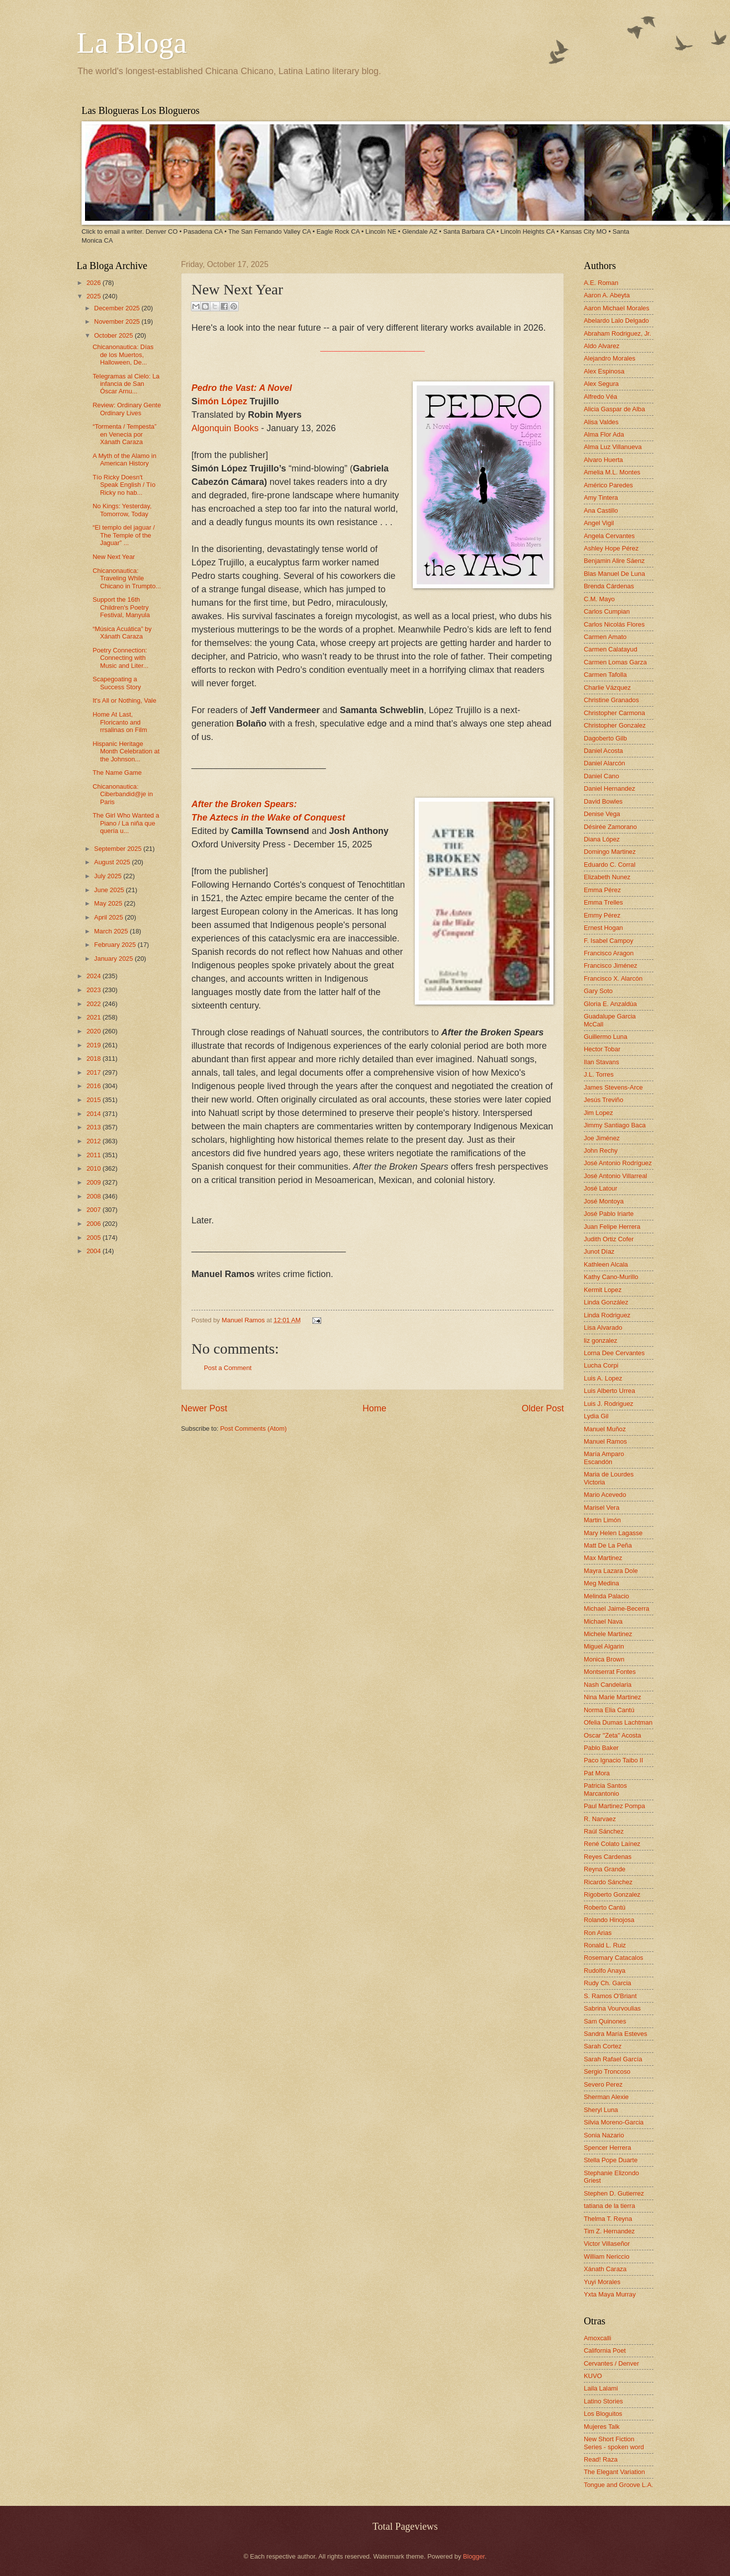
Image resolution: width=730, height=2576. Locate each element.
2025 (94, 296)
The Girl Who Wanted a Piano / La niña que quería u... (125, 823)
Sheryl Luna (601, 2110)
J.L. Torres (599, 1074)
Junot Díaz (599, 1251)
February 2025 (115, 944)
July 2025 (108, 876)
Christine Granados (611, 700)
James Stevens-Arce (613, 1087)
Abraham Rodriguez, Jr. (617, 333)
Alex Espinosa (604, 371)
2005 (94, 1237)
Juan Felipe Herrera (612, 1226)
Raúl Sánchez (604, 1831)
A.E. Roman (601, 282)
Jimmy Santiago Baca (615, 1125)
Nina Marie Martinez (612, 1697)
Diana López (602, 839)
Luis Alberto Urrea (609, 1390)
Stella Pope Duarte (611, 2160)
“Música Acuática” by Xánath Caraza (122, 632)
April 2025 (109, 917)
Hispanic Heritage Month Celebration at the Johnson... (126, 751)
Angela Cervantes (609, 536)
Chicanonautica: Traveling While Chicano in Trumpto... (126, 578)
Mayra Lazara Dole (611, 1570)
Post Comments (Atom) (253, 1428)
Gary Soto (598, 991)
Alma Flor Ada (604, 434)
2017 (94, 1072)
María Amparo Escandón (604, 1457)
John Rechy (601, 1150)
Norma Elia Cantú (609, 1710)
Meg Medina (601, 1583)
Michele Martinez (608, 1634)
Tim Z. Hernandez (609, 2231)
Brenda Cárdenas (609, 586)
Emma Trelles (603, 902)
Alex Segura (601, 383)
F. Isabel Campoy (608, 940)
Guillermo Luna (605, 1036)
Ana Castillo (601, 510)
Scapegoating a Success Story (116, 682)
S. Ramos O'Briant (610, 1996)
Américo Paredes (608, 485)
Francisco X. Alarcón (613, 978)
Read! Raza (601, 2459)
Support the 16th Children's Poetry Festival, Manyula (121, 607)
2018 (94, 1058)
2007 (94, 1209)
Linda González (606, 1302)
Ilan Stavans (601, 1062)
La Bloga (132, 42)
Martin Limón (602, 1520)
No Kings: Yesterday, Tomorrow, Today (122, 509)
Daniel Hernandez (609, 788)
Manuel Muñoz (605, 1429)
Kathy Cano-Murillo (611, 1277)
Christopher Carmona (614, 713)
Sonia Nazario (604, 2135)
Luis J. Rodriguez (608, 1403)
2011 (94, 1155)
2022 (94, 1004)
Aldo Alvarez (602, 346)
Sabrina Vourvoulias (612, 2008)
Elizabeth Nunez (607, 877)
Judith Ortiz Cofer (609, 1239)
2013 (94, 1127)
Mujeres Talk (602, 2426)
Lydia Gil (596, 1416)
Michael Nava (603, 1621)
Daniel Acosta (603, 750)
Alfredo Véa (600, 396)
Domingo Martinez (610, 851)
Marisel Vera (602, 1507)
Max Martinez (603, 1558)
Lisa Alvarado (603, 1327)
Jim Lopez (598, 1112)
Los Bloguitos (603, 2413)
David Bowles (603, 801)
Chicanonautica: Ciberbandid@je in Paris (122, 794)
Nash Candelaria (608, 1684)
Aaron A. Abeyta (607, 295)
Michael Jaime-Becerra (616, 1608)
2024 (94, 976)
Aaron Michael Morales (616, 308)
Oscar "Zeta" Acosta (612, 1735)
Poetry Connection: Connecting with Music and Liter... (120, 657)
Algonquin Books (225, 428)
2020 (94, 1031)
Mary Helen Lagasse (613, 1533)
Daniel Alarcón (604, 763)
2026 (94, 282)
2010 (94, 1168)
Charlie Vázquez (607, 687)
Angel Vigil (599, 523)
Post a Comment (228, 1368)
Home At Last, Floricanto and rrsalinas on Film (119, 722)
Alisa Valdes (601, 422)
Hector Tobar (602, 1049)
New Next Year (113, 556)
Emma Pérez (602, 890)
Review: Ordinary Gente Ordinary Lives (126, 408)
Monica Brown (604, 1659)
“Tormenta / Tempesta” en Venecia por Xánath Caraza (124, 434)
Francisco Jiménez (610, 965)
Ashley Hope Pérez (611, 548)
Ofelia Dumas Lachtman (618, 1722)
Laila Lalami (601, 2388)
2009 (94, 1182)
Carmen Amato (605, 637)
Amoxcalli (597, 2338)
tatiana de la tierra (609, 2205)
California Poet (605, 2350)
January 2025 (114, 958)
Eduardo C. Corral (610, 864)
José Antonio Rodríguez (618, 1163)
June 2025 (110, 890)
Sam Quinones (605, 2021)
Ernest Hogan (603, 927)
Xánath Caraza (605, 2269)
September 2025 (118, 848)
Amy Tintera (601, 497)
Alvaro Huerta (603, 459)
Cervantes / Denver (611, 2363)
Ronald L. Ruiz (605, 1945)
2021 (94, 1017)
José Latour (600, 1188)
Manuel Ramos (244, 1320)
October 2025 (114, 335)
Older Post (543, 1408)
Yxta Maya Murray (610, 2294)
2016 (94, 1086)
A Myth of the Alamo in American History (124, 459)
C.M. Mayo (599, 599)
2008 (94, 1196)
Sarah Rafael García (613, 2059)
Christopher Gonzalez (615, 725)
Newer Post (204, 1408)
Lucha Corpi (601, 1365)
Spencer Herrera (607, 2147)
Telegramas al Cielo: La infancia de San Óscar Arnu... (126, 383)
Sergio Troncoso (607, 2071)
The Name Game (117, 772)
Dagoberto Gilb (605, 738)
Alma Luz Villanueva (612, 447)
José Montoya (604, 1201)
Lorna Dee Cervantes (614, 1353)
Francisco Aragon (609, 953)
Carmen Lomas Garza (615, 662)
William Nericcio (607, 2256)
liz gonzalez (600, 1340)
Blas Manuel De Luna (614, 573)
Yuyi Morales (602, 2282)
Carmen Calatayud (610, 649)
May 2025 (109, 903)
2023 (94, 990)
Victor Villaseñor (607, 2243)
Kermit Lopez (603, 1289)
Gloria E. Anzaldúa (610, 1004)
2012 (94, 1141)
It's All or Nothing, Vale (124, 700)
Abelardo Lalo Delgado (616, 320)
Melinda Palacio (606, 1596)
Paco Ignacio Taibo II (613, 1760)
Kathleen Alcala (606, 1264)
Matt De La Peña (608, 1545)
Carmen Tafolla (605, 674)
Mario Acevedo (605, 1494)
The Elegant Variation (614, 2472)
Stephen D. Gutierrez (614, 2193)
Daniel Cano (601, 776)
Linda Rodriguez (607, 1315)
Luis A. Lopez (603, 1378)
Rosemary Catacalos (613, 1957)
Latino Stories (603, 2401)
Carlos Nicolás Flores (614, 624)
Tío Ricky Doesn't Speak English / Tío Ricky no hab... (123, 484)
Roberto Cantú (605, 1907)
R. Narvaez (600, 1819)
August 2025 (113, 862)
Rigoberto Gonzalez (612, 1894)
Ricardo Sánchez (608, 1882)
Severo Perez (603, 2084)
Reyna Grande (605, 1869)
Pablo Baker (601, 1747)
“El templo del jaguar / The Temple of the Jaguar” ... (123, 535)
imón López (223, 401)
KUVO (593, 2376)
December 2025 (117, 308)
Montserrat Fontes (610, 1671)
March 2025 (112, 931)
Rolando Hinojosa (609, 1920)
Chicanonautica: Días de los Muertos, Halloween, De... (122, 354)
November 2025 (117, 321)
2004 (94, 1251)
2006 (94, 1223)
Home (374, 1408)
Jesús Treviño (603, 1100)
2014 (94, 1113)
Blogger (474, 2556)
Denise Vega (602, 814)
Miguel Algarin (604, 1646)
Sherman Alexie (606, 2097)
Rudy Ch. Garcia (607, 1983)
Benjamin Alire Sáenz (614, 560)
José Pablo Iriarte (609, 1213)
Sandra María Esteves (615, 2033)
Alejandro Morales (610, 358)
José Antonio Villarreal (615, 1176)
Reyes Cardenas (608, 1856)
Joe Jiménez (602, 1138)
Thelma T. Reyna (608, 2218)
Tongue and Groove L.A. (618, 2484)
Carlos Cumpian (607, 611)
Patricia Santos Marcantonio (605, 1789)
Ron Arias (598, 1932)
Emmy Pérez (602, 915)
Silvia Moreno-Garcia (613, 2122)
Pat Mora (597, 1773)
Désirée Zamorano (610, 826)
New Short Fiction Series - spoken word (614, 2442)
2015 (94, 1100)
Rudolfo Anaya (605, 1970)
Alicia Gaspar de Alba (614, 409)
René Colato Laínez (612, 1843)
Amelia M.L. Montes (612, 472)
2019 (94, 1045)
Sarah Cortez (603, 2046)
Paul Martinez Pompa (614, 1806)
